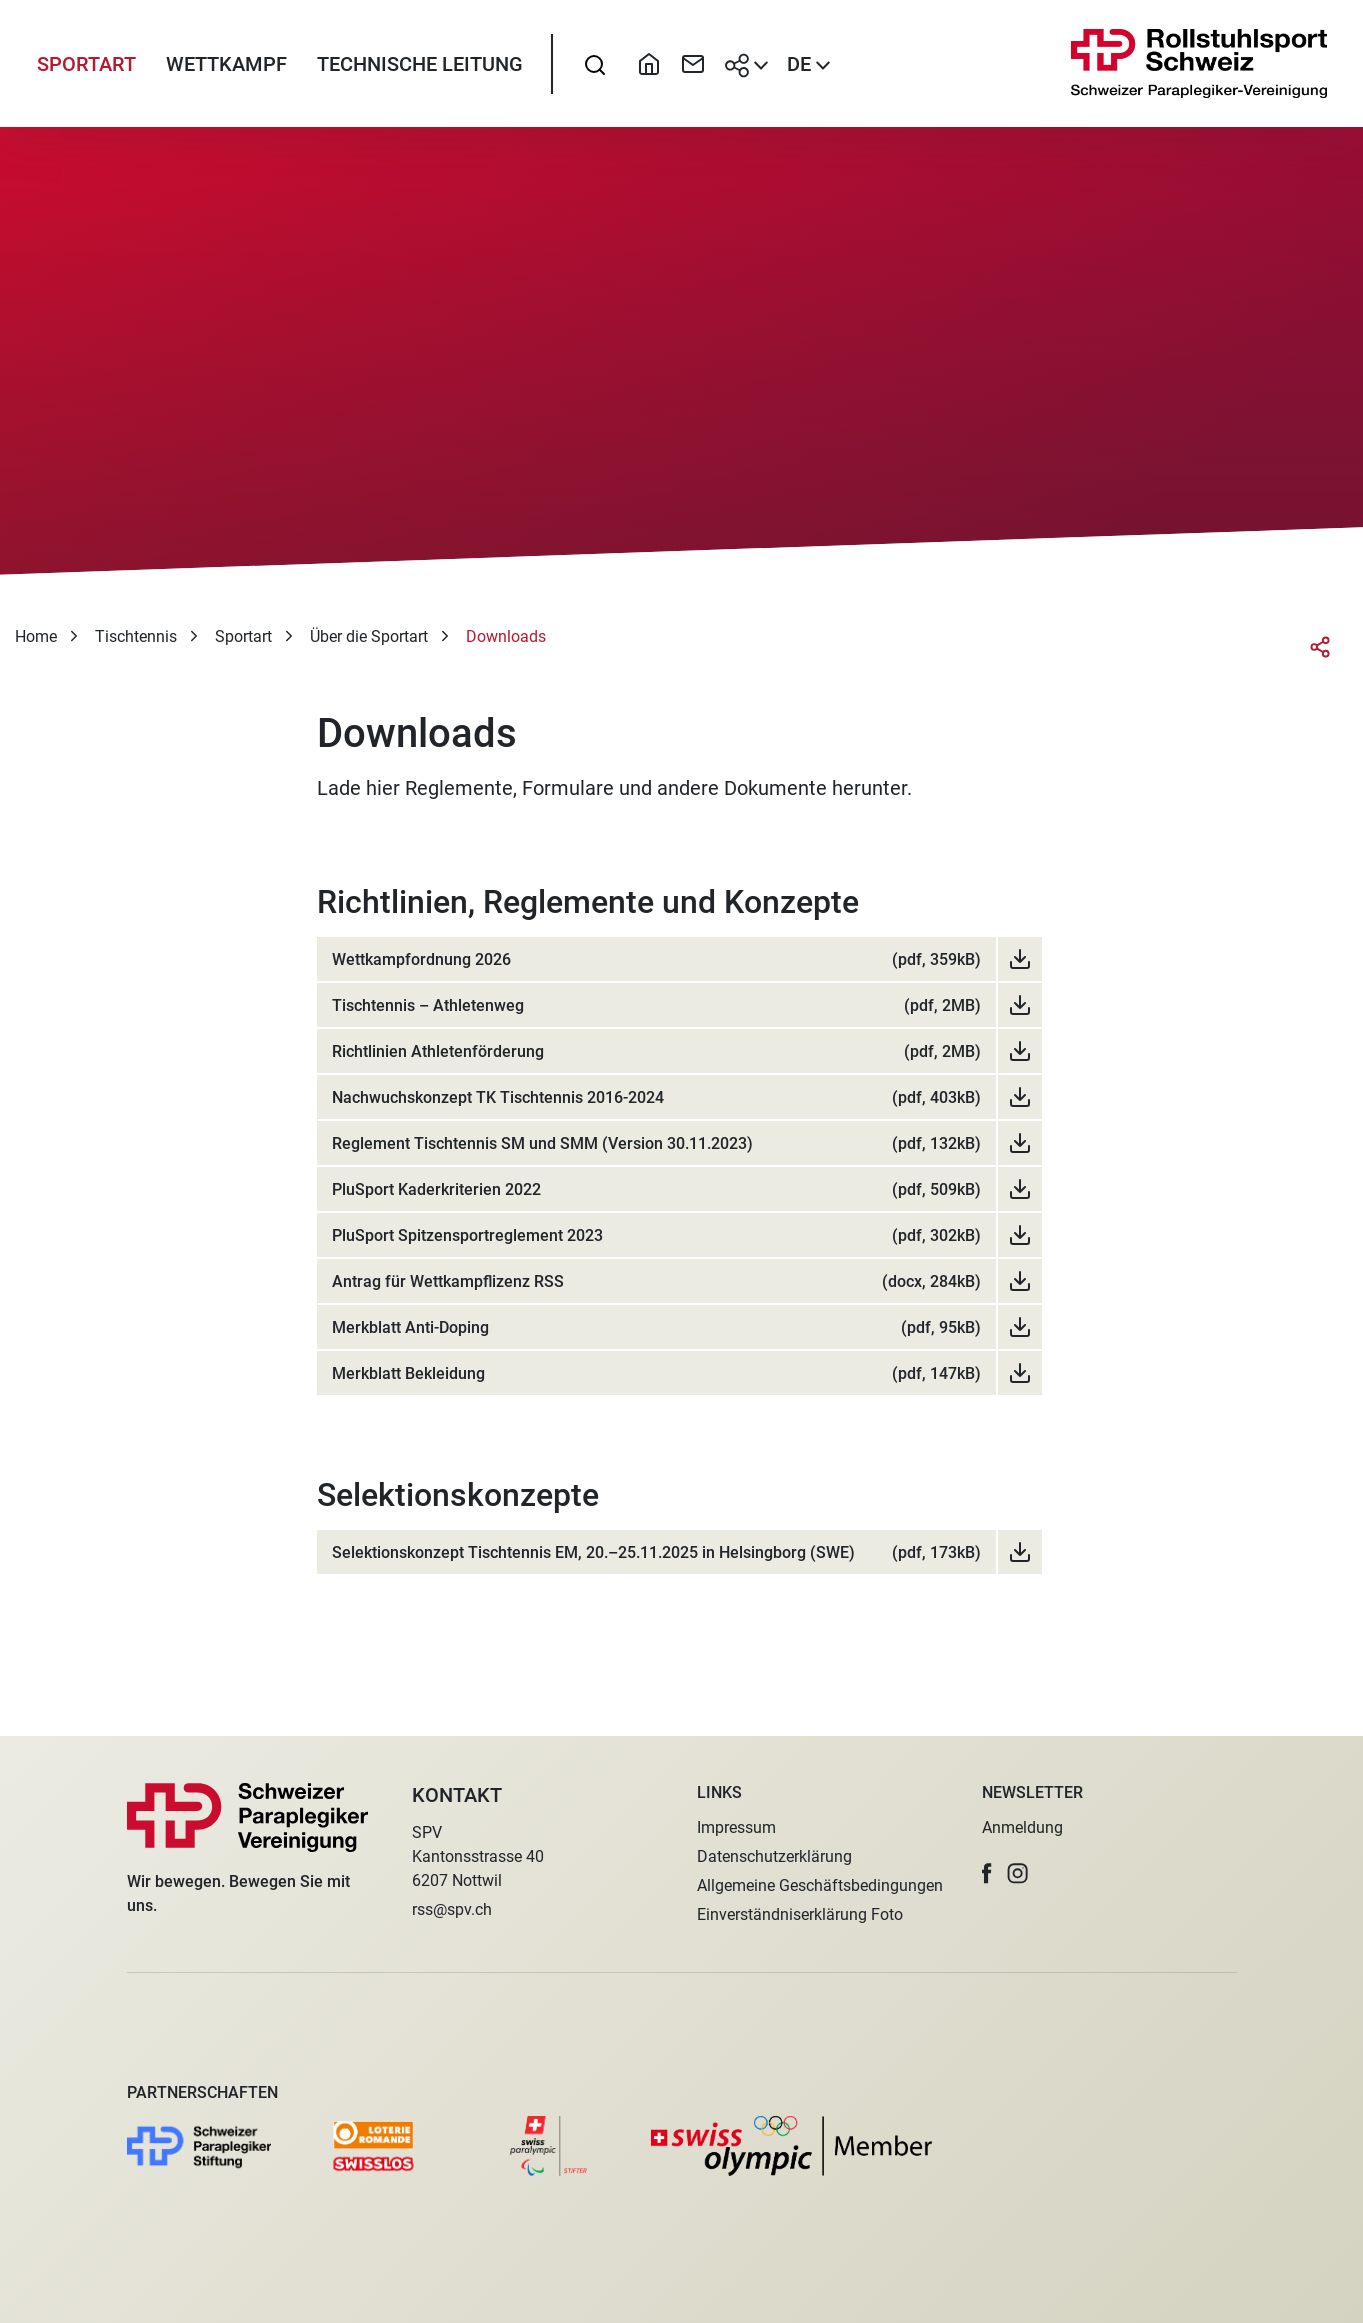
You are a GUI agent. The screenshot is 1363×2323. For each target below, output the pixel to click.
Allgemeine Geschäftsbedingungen (820, 1885)
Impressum (736, 1827)
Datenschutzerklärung (774, 1856)
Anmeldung (1022, 1827)
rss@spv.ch (452, 1909)
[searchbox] (595, 65)
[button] (987, 1873)
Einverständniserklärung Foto (800, 1914)
